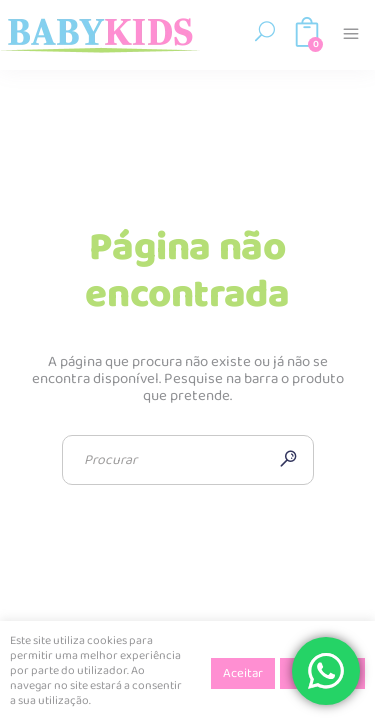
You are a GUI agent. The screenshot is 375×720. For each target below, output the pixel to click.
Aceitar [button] (243, 673)
